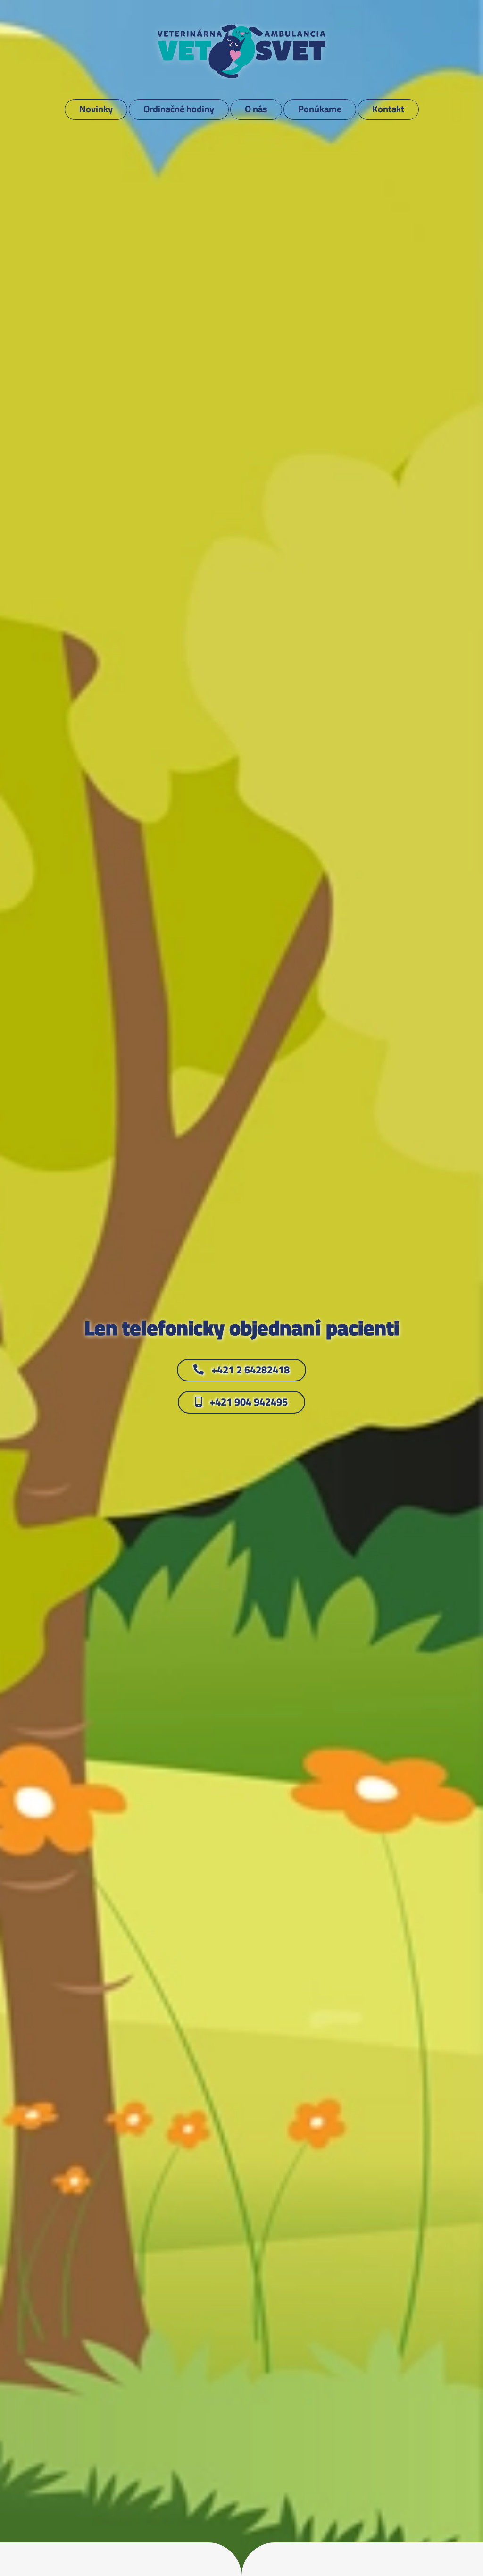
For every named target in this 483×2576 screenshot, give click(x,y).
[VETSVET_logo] (241, 27)
